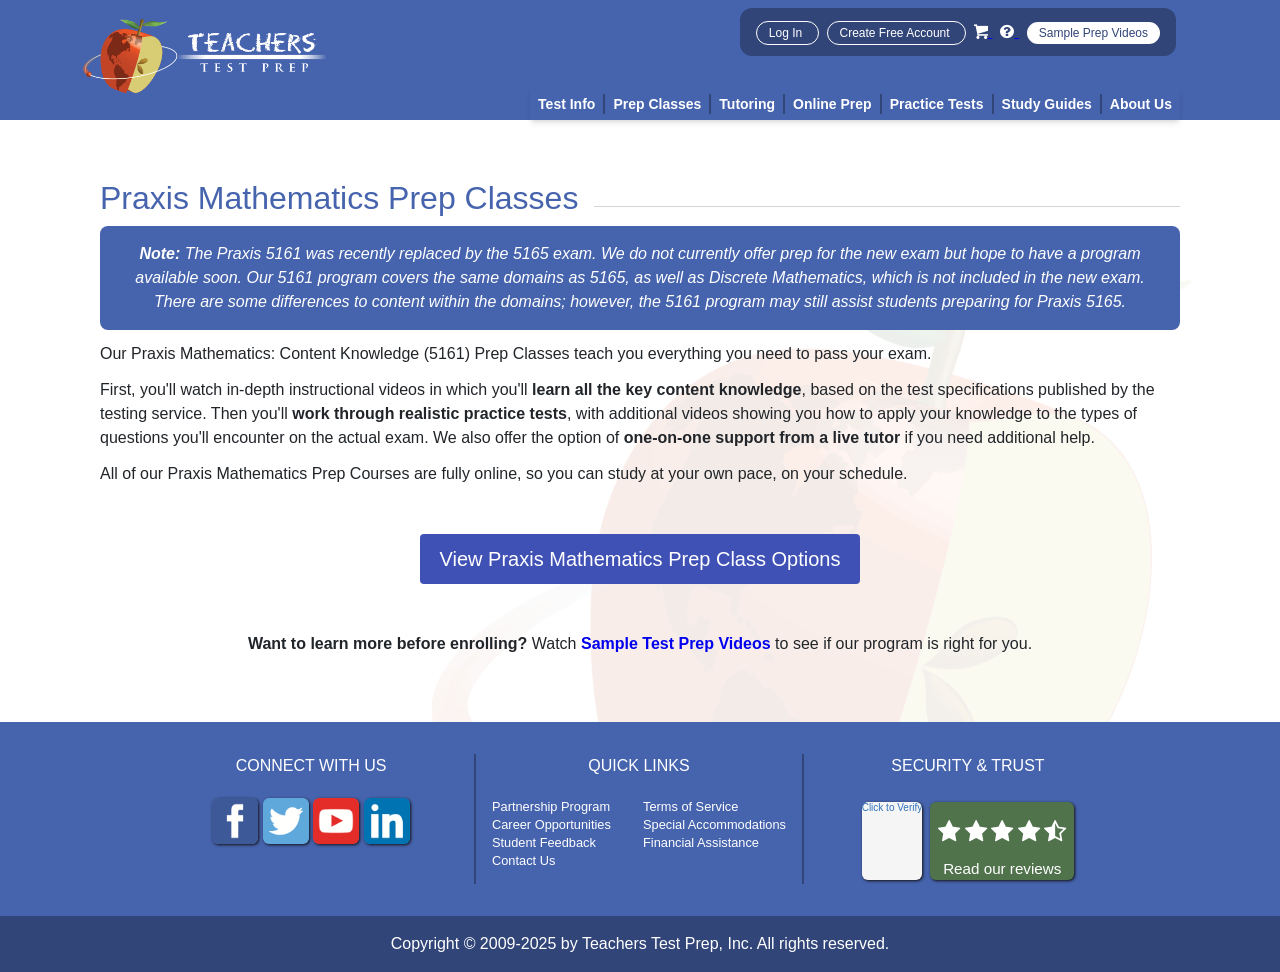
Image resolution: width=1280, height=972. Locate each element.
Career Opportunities (551, 824)
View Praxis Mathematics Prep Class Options (640, 559)
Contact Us (523, 860)
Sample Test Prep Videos (676, 643)
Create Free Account (896, 33)
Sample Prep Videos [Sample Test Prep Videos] (1093, 33)
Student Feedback (544, 842)
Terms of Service (690, 806)
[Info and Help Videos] (1009, 31)
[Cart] (983, 31)
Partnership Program (551, 806)
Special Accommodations (714, 824)
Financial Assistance (701, 842)
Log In (787, 33)
